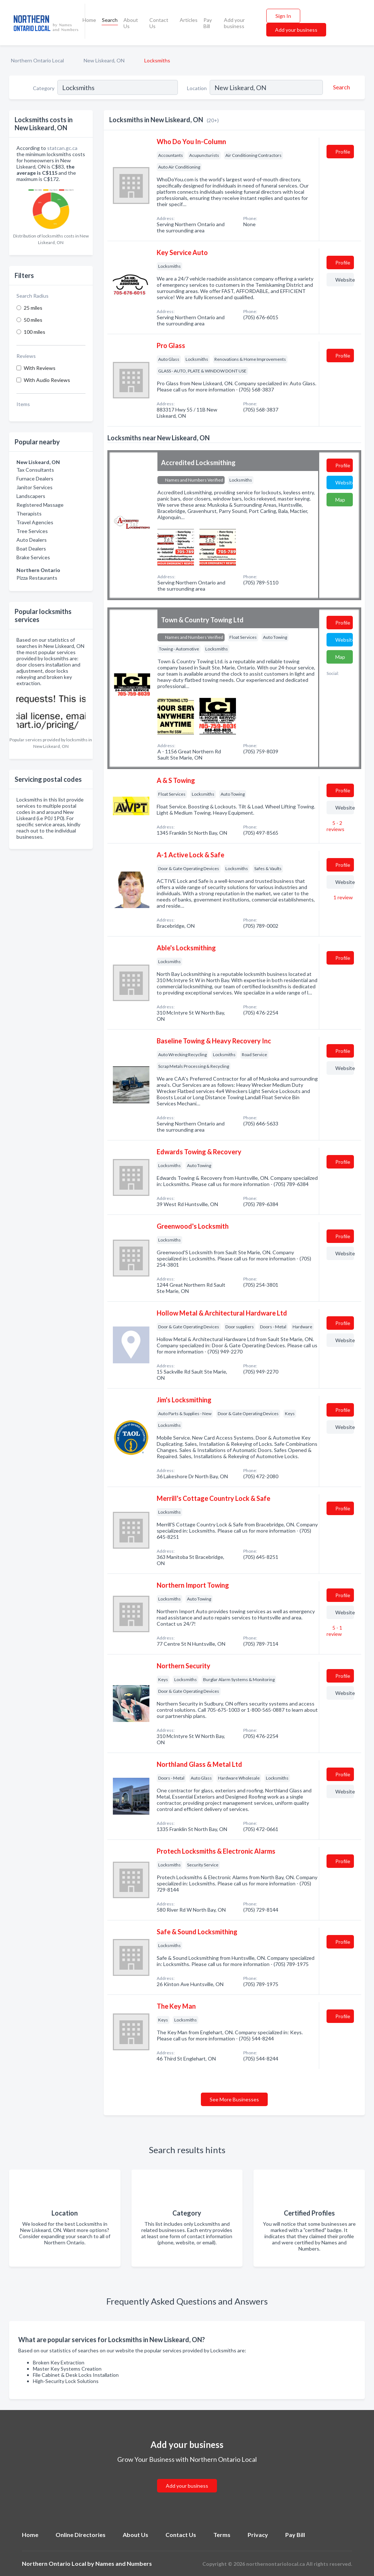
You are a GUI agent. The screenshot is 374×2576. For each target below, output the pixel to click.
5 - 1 (334, 1631)
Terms (221, 2534)
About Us (130, 23)
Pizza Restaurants (36, 578)
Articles (189, 20)
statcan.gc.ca (62, 148)
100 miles (34, 332)
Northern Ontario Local (37, 60)
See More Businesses (234, 2099)
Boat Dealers (31, 548)
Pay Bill (207, 23)
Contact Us (158, 23)
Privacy (258, 2534)
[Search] (340, 87)
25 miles (33, 308)
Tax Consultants (35, 470)
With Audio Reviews (47, 380)
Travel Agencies (34, 522)
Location (197, 88)
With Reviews (40, 368)
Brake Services (33, 557)
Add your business (234, 23)
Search (110, 20)
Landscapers (30, 496)
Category (43, 88)
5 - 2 (335, 826)
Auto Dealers (31, 540)
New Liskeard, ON (104, 60)
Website (344, 280)
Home (89, 20)
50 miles (33, 320)
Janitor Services (34, 487)
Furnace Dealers (34, 478)
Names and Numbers (123, 2563)
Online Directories (81, 2534)
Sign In (283, 16)
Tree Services (32, 531)
